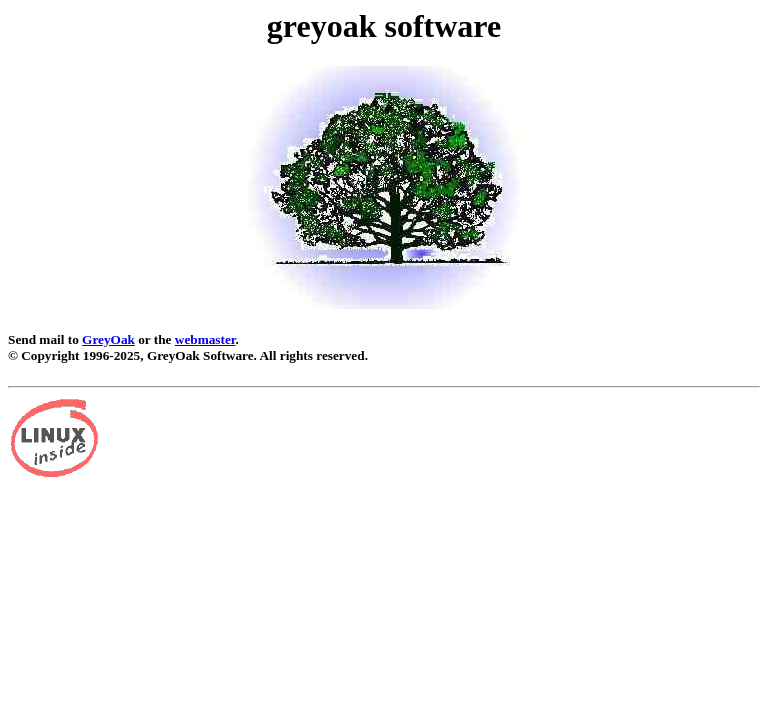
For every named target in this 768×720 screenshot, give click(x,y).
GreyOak (108, 339)
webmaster (205, 339)
